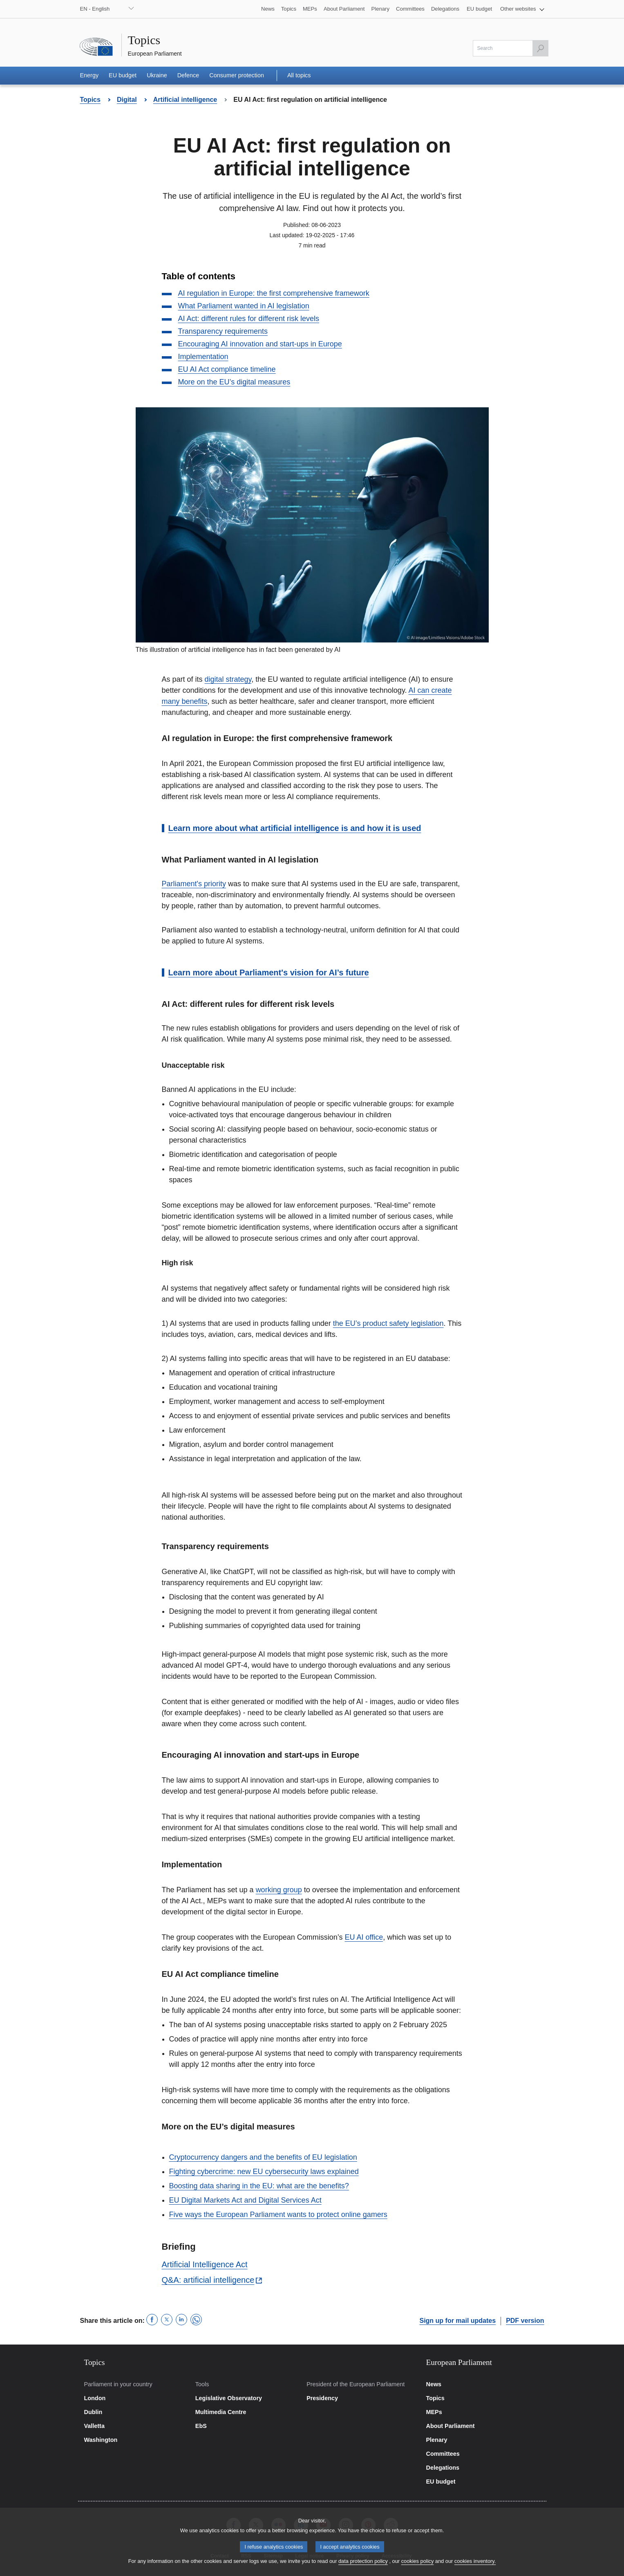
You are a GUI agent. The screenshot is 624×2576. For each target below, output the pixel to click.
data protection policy (363, 2566)
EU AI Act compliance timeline (227, 369)
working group (279, 1890)
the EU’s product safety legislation (388, 1323)
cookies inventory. (475, 2566)
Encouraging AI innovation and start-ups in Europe (260, 344)
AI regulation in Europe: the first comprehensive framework (273, 293)
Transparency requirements (223, 331)
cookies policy (417, 2566)
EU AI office (363, 1937)
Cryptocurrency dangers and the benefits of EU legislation (263, 2157)
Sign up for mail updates (457, 2320)
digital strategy (228, 679)
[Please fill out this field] (510, 48)
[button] (522, 9)
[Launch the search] (540, 48)
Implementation (203, 357)
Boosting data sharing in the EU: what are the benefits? (259, 2186)
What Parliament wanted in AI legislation (243, 306)
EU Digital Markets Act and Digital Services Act (245, 2200)
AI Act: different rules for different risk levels (249, 318)
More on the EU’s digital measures (234, 382)
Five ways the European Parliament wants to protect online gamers (278, 2214)
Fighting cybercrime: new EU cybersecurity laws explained (264, 2171)
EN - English (95, 9)
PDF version (525, 2320)
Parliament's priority (194, 884)
